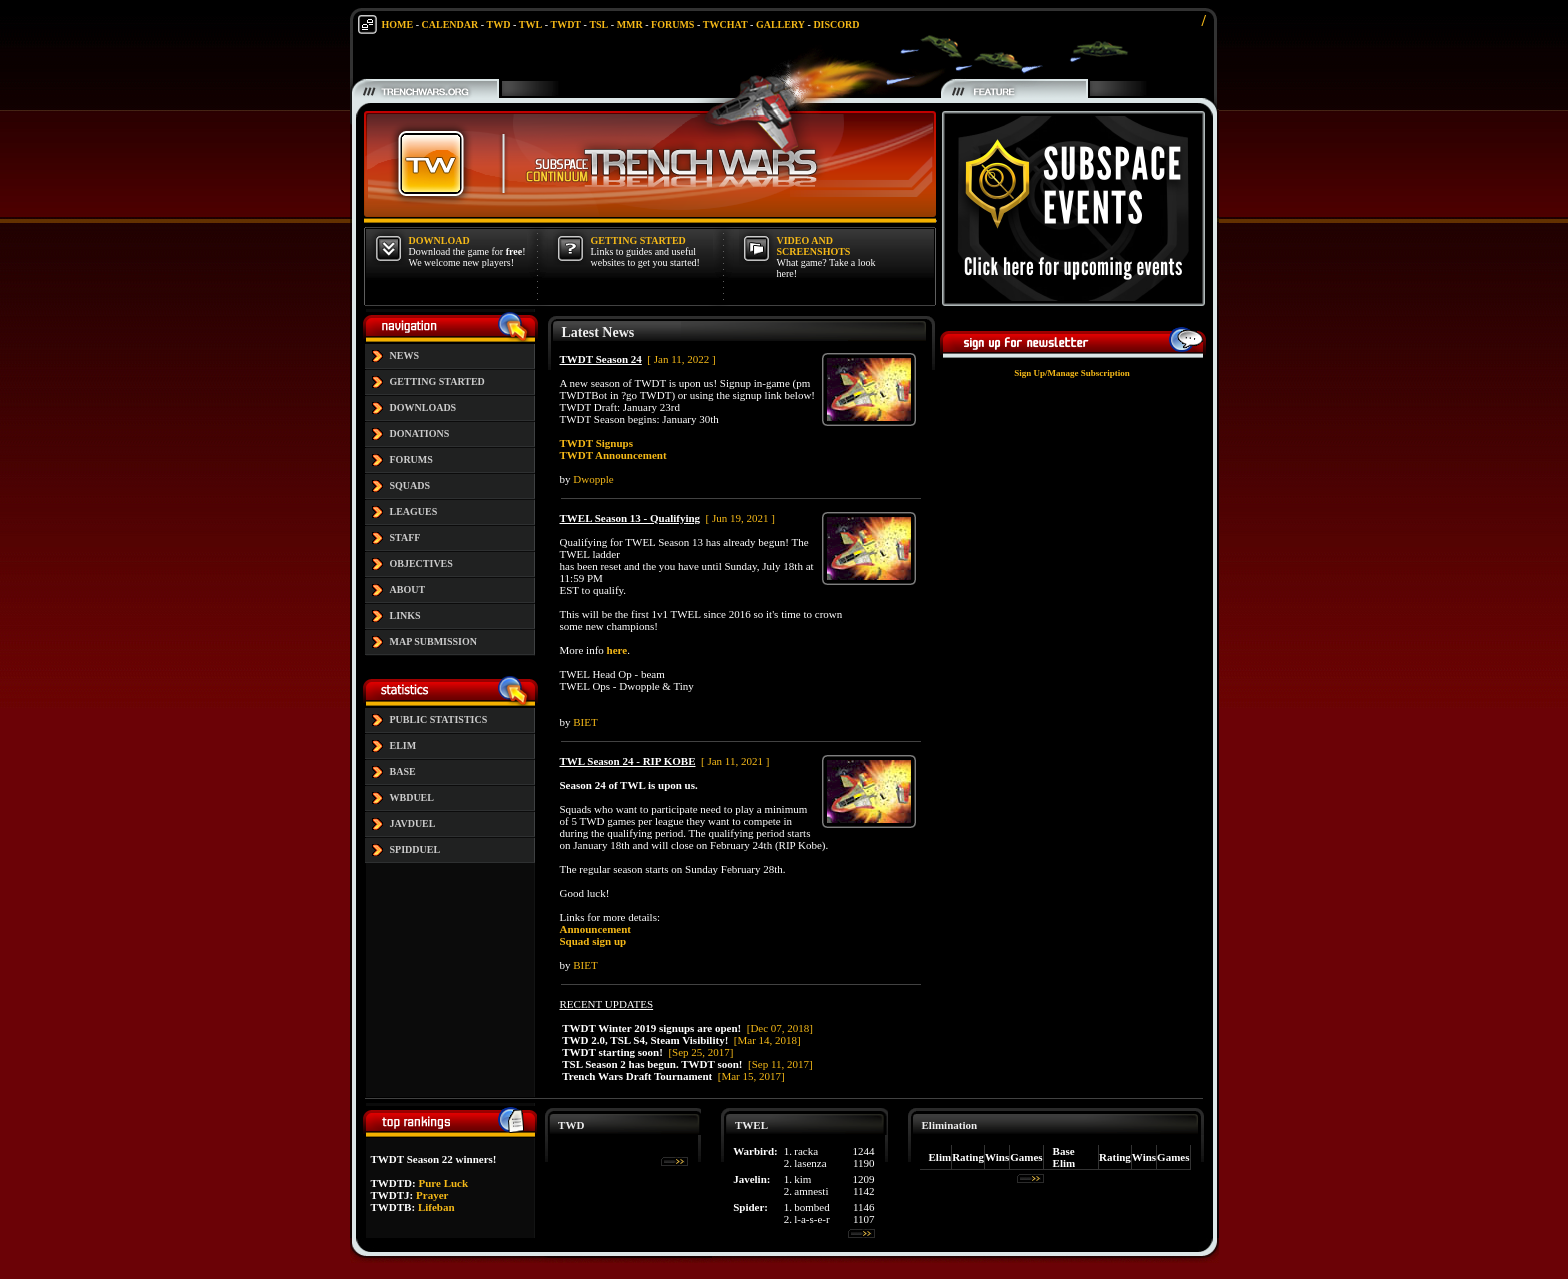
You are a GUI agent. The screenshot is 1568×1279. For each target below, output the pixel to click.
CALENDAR (450, 24)
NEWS (404, 355)
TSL (598, 24)
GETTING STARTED (437, 381)
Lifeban (436, 1207)
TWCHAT (725, 24)
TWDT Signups (596, 443)
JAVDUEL (413, 823)
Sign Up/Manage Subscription (1072, 373)
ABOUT (408, 589)
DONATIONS (420, 433)
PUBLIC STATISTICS (439, 719)
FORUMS (672, 24)
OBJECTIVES (421, 563)
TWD (499, 24)
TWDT (565, 24)
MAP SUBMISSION (434, 641)
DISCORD (836, 24)
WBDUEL (412, 797)
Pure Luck (443, 1183)
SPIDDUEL (415, 849)
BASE (403, 771)
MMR (630, 24)
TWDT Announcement (613, 455)
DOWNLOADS (423, 407)
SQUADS (410, 485)
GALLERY (780, 24)
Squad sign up (593, 941)
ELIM (403, 745)
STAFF (405, 537)
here (617, 650)
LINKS (405, 615)
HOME (398, 24)
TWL (530, 24)
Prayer (432, 1195)
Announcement (596, 929)
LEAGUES (414, 511)
